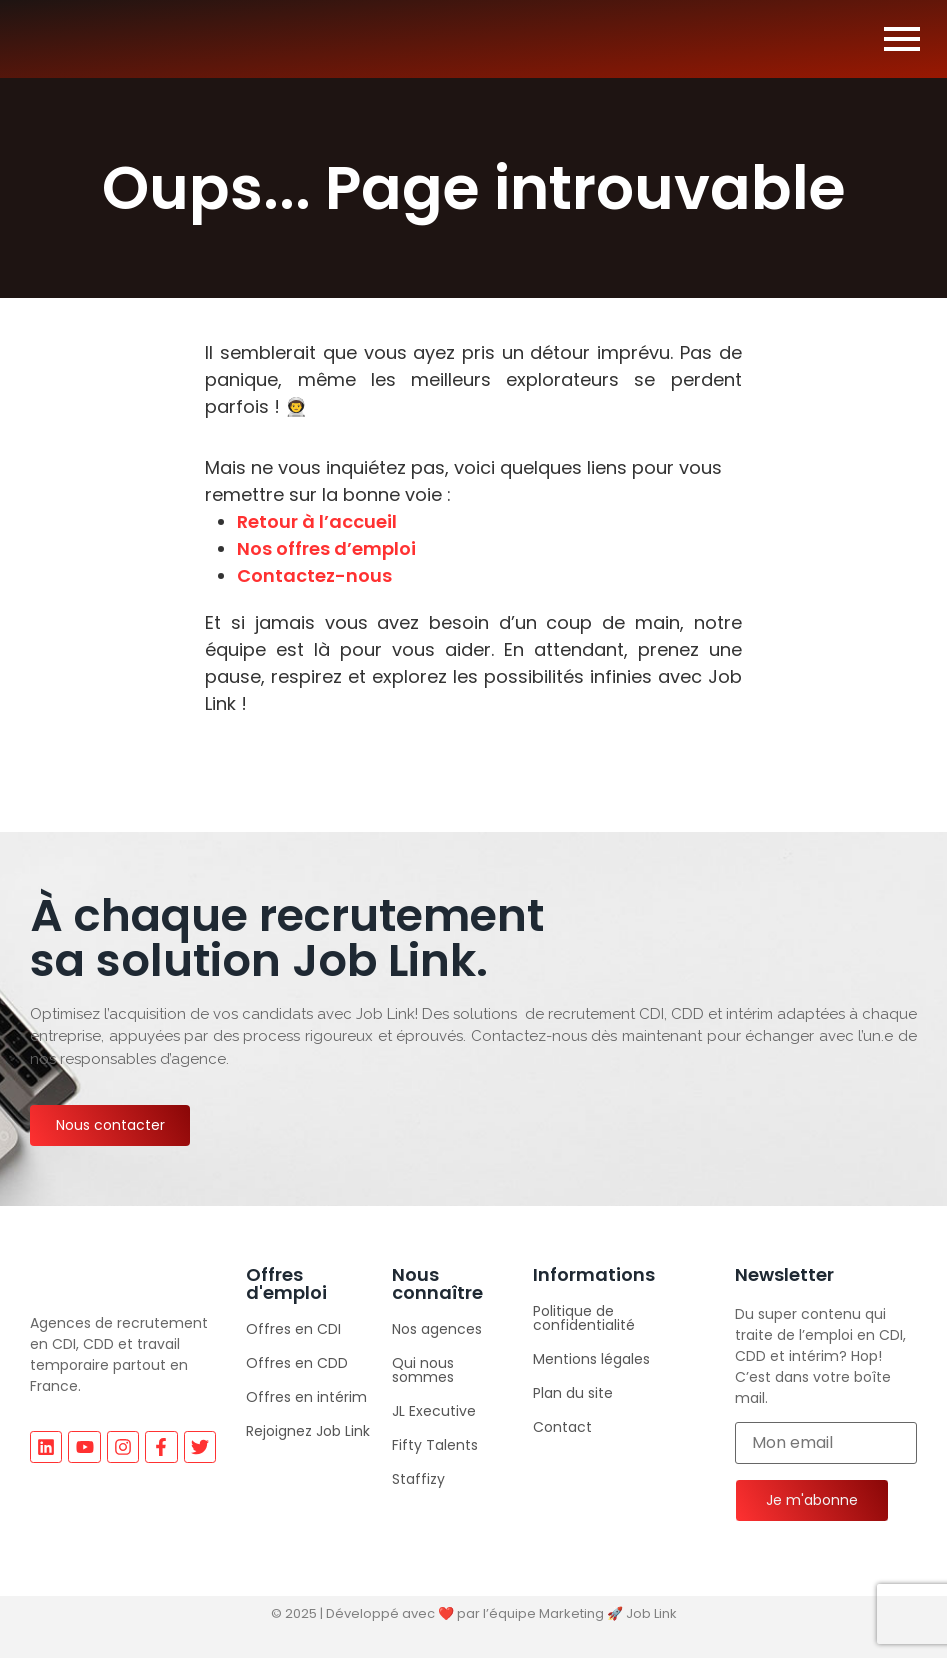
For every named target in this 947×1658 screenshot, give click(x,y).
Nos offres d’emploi (326, 548)
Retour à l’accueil (317, 521)
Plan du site (573, 1393)
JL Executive (434, 1411)
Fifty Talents (435, 1445)
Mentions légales (591, 1359)
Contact (562, 1427)
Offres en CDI (293, 1329)
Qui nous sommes (423, 1370)
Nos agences (437, 1329)
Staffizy (418, 1479)
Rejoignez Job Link (308, 1431)
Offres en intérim (306, 1397)
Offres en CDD (297, 1363)
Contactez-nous (314, 575)
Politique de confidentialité (584, 1318)
